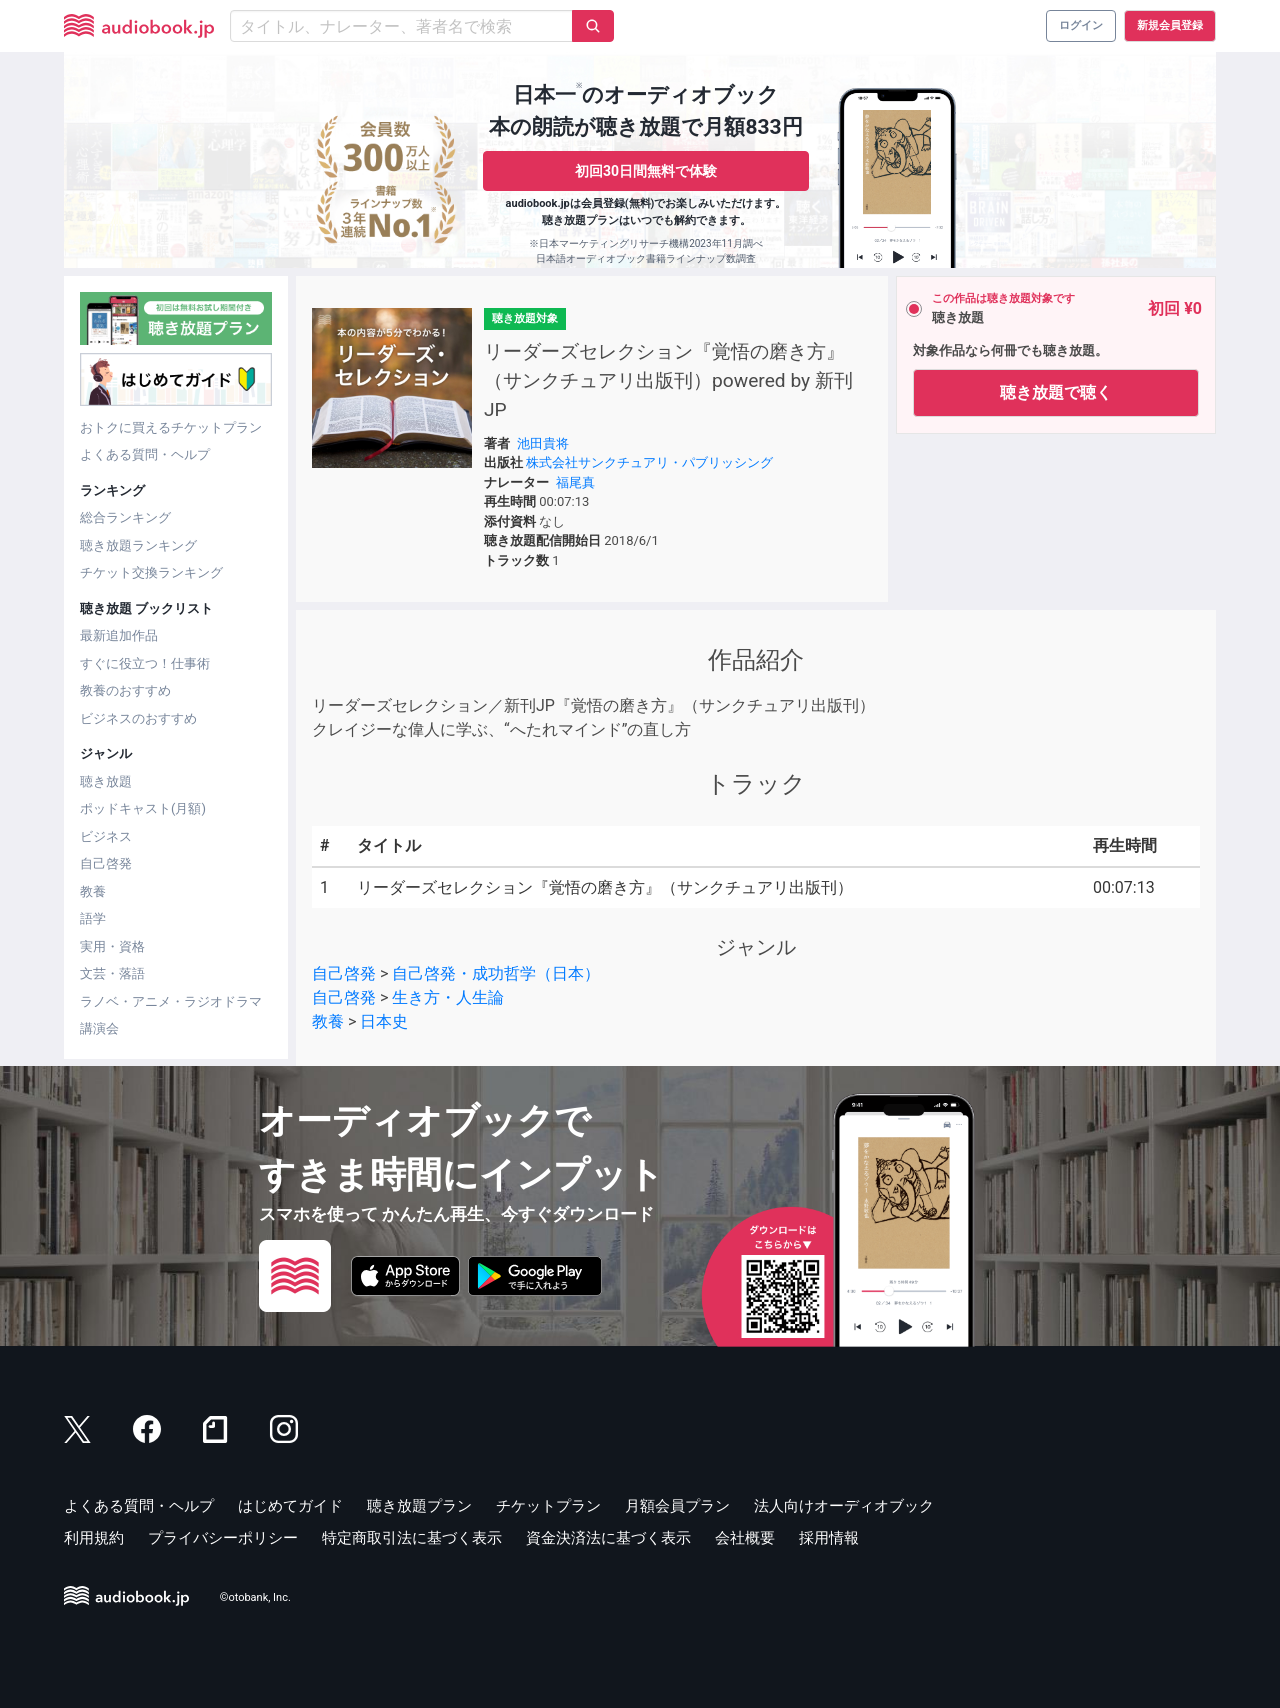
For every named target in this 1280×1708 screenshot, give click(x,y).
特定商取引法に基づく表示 (412, 1538)
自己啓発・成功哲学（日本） (496, 973)
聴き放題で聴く (1056, 392)
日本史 (384, 1021)
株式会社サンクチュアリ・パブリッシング (649, 462)
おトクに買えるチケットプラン (171, 427)
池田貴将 (543, 443)
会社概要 (745, 1538)
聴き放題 (106, 781)
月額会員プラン (677, 1506)
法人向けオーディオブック (844, 1506)
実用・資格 (112, 946)
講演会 (99, 1028)
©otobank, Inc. (255, 1598)
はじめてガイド (290, 1506)
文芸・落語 (112, 973)
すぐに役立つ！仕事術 (145, 663)
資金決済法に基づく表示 (608, 1538)
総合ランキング (125, 517)
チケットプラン (548, 1506)
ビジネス (106, 836)
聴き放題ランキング (138, 545)
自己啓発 (106, 863)
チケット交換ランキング (151, 572)
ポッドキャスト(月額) (143, 808)
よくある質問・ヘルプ (145, 454)
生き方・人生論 (448, 997)
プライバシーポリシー (223, 1538)
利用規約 (94, 1538)
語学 (93, 918)
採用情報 (829, 1538)
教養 (93, 891)
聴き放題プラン (419, 1506)
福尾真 (575, 482)
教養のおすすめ (125, 690)
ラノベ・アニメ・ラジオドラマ (171, 1001)
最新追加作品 (119, 635)
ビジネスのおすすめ (138, 718)
